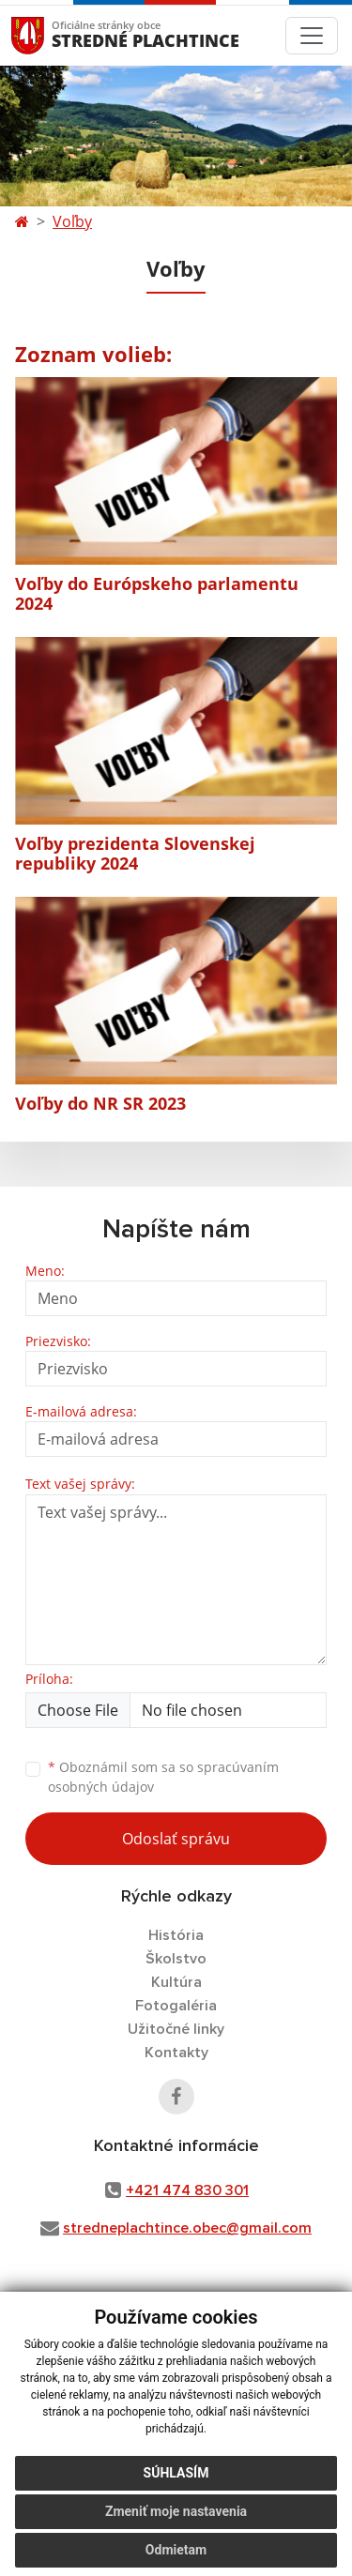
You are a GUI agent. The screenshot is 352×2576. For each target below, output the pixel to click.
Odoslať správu (176, 1838)
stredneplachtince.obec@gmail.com (187, 2227)
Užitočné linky (176, 2029)
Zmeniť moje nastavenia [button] (176, 2511)
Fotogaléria (176, 2005)
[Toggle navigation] (311, 35)
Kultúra (176, 1982)
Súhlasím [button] (176, 2472)
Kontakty (176, 2052)
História (176, 1935)
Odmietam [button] (176, 2549)
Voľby (72, 221)
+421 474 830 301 (187, 2190)
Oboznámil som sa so (163, 1777)
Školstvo (176, 1958)
